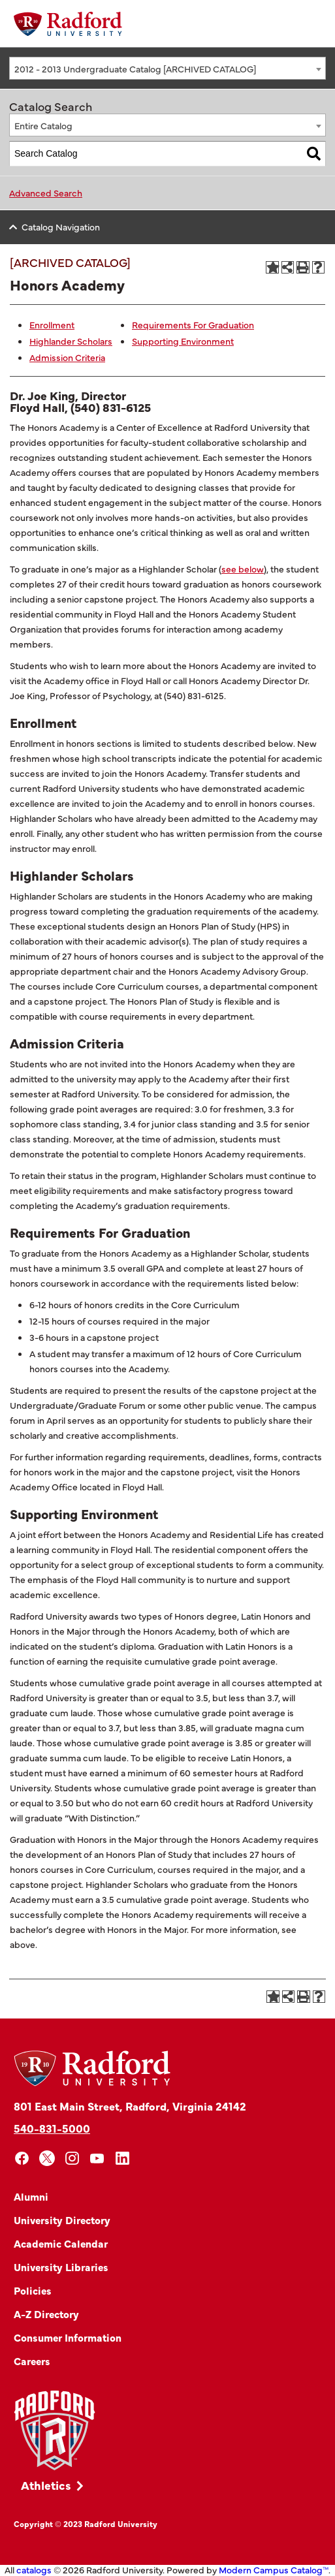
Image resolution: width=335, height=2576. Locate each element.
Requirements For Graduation (193, 324)
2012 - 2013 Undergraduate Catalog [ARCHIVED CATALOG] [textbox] (135, 68)
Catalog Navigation (61, 226)
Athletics (46, 2485)
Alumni (31, 2196)
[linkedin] (122, 2158)
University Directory (62, 2219)
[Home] (68, 24)
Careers (32, 2360)
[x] (47, 2158)
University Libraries (61, 2266)
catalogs (34, 2569)
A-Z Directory (46, 2313)
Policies (33, 2290)
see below (242, 568)
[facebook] (22, 2158)
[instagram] (72, 2158)
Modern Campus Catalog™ (273, 2569)
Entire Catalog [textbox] (43, 125)
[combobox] (167, 68)
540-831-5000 (52, 2127)
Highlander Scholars (70, 340)
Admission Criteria (67, 357)
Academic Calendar (61, 2243)
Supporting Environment (183, 340)
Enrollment (51, 324)
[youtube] (97, 2158)
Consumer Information (67, 2337)
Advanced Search (45, 192)
